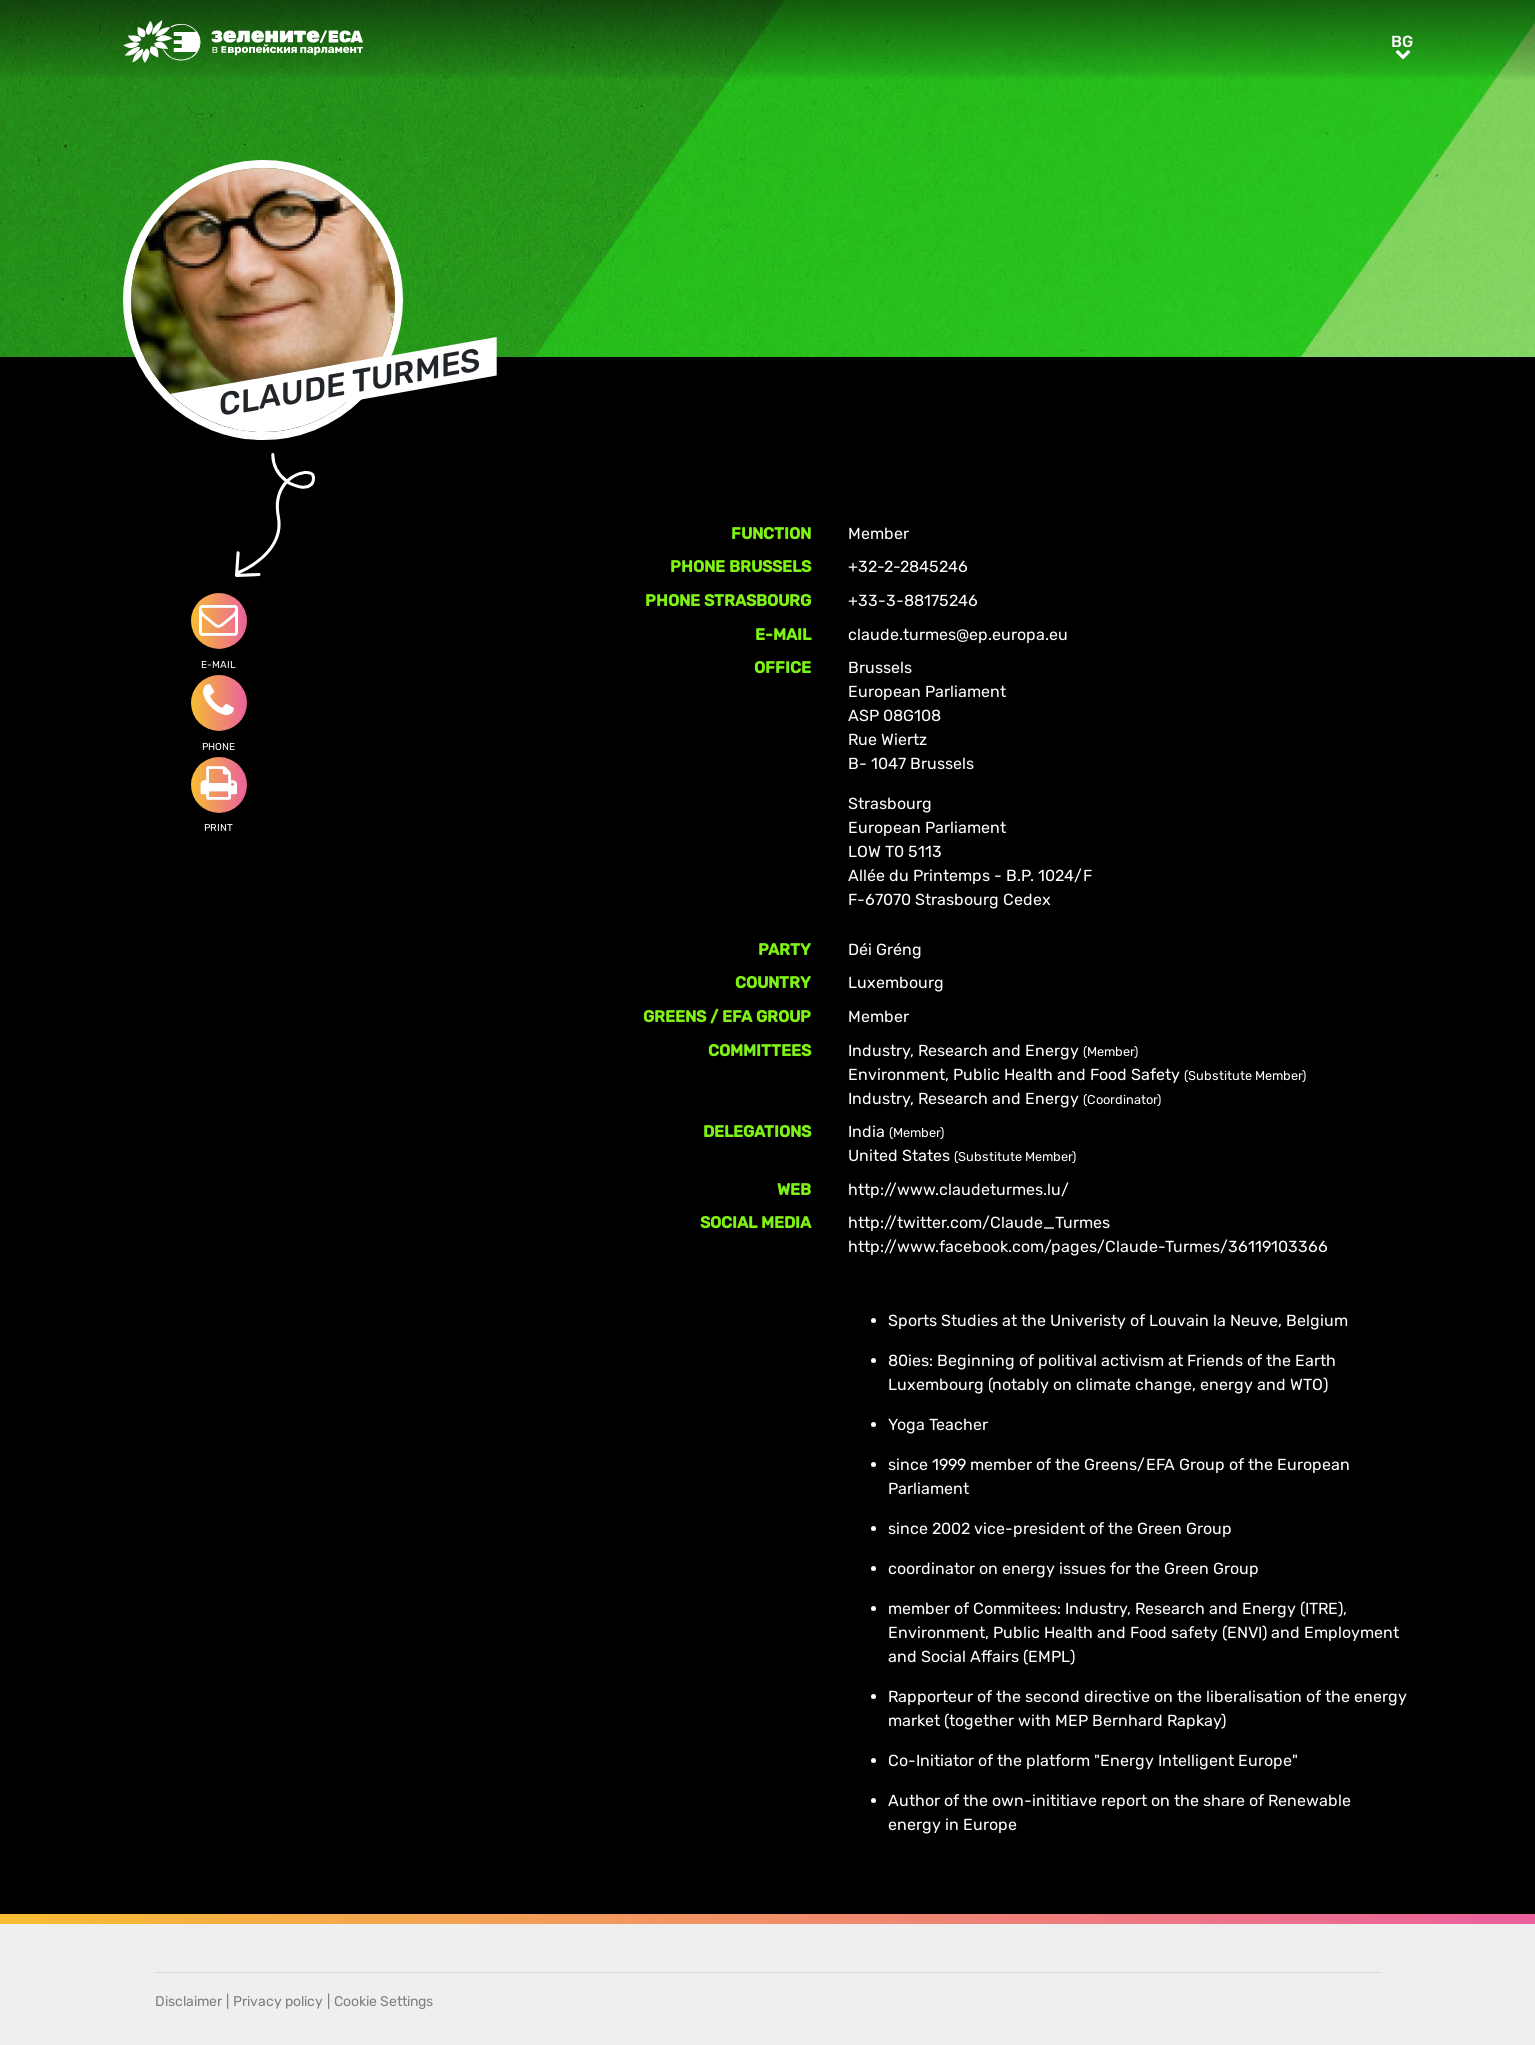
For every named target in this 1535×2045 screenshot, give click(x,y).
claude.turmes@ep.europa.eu (958, 634)
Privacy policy (278, 2001)
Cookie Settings (383, 2001)
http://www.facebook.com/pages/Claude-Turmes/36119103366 (1088, 1246)
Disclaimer (188, 2001)
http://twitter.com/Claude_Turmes (979, 1222)
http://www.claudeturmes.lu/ (958, 1189)
